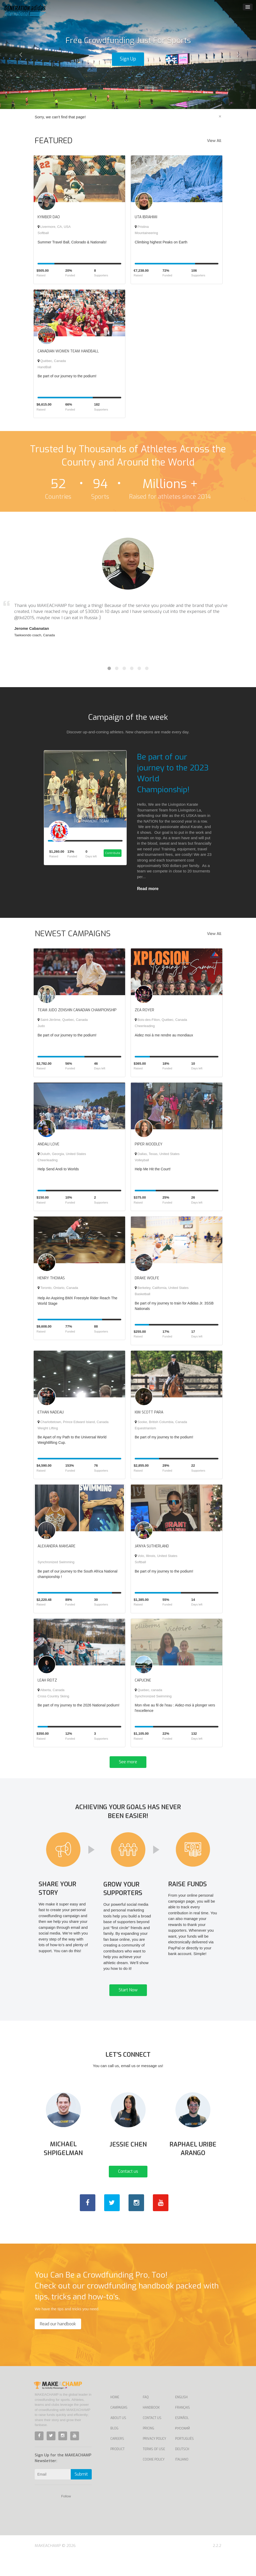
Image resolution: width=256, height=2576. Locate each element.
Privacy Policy (154, 2458)
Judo (41, 1026)
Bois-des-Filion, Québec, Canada (161, 1020)
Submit (81, 2493)
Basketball (142, 1294)
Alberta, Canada (51, 1690)
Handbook (151, 2427)
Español (182, 2437)
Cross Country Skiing (53, 1696)
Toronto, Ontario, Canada (58, 1288)
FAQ (146, 2417)
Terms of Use (154, 2468)
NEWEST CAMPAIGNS (73, 933)
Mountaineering (146, 233)
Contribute (112, 858)
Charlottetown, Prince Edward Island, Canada (73, 1422)
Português (184, 2458)
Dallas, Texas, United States (157, 1154)
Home (114, 2417)
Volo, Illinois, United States (156, 1556)
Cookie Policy (154, 2479)
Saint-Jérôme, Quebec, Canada (63, 1020)
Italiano (181, 2479)
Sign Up (128, 59)
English (181, 2417)
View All (214, 140)
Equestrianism (145, 1428)
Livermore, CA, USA (54, 227)
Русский (182, 2448)
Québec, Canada (52, 361)
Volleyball (142, 1160)
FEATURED (54, 140)
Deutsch (182, 2468)
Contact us (128, 2191)
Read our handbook (58, 2343)
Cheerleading (145, 1026)
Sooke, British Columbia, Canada (161, 1422)
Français (182, 2427)
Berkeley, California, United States (162, 1288)
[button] (19, 54)
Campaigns (118, 2427)
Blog (114, 2448)
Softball (43, 233)
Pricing (148, 2448)
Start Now (128, 2000)
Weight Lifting (48, 1428)
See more (128, 1762)
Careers (117, 2458)
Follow (66, 2516)
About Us (118, 2437)
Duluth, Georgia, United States (62, 1154)
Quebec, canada (148, 1690)
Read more (148, 888)
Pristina (142, 227)
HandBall (44, 367)
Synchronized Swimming (56, 1562)
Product (117, 2468)
